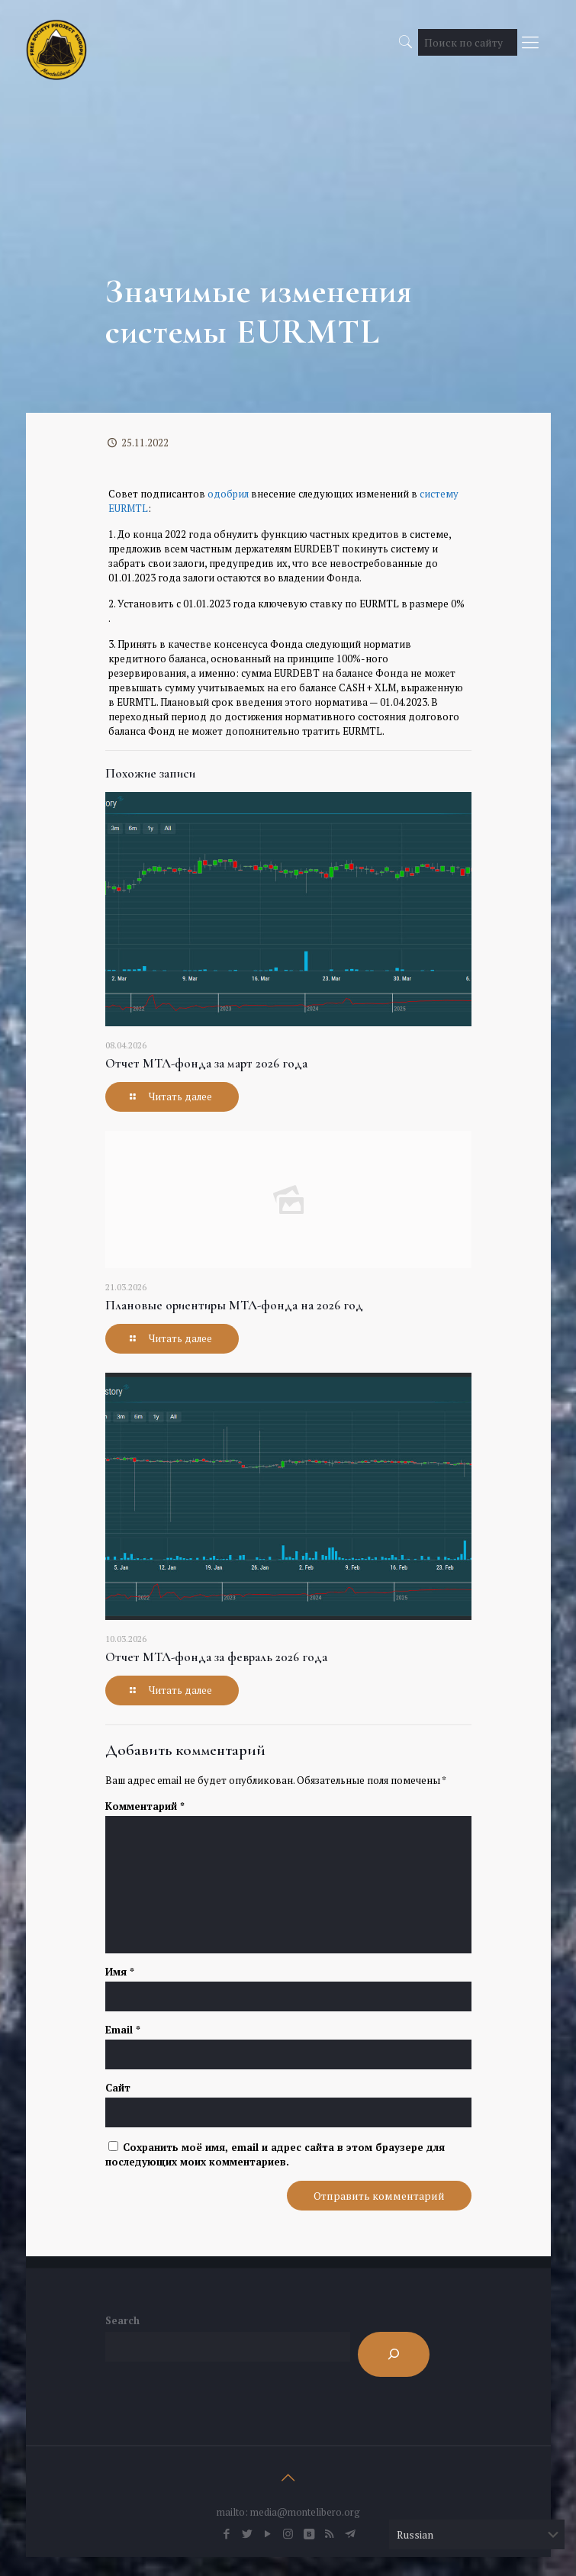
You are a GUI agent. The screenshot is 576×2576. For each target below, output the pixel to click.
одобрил (228, 494)
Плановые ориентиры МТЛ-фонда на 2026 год (234, 1305)
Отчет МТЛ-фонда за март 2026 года (206, 1063)
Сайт (117, 2088)
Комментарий (145, 1806)
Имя (119, 1972)
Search (122, 2320)
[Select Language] (477, 2534)
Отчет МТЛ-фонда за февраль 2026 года (216, 1657)
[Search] (394, 2354)
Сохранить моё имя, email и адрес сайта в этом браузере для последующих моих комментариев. (275, 2154)
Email (122, 2030)
